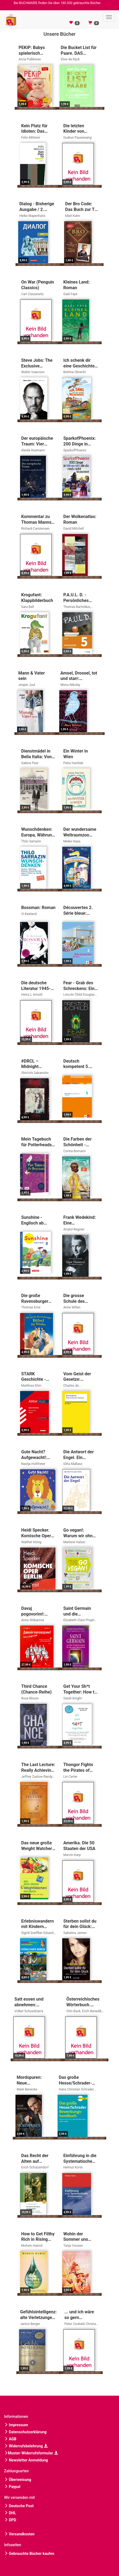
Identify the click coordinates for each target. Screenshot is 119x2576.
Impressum (16, 2425)
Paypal (12, 2486)
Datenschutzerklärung (25, 2432)
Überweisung (17, 2479)
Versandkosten (19, 2534)
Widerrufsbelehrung (26, 2446)
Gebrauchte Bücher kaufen (29, 2553)
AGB (10, 2439)
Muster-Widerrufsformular (31, 2453)
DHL (10, 2513)
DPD (10, 2520)
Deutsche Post (19, 2506)
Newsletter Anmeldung (26, 2460)
